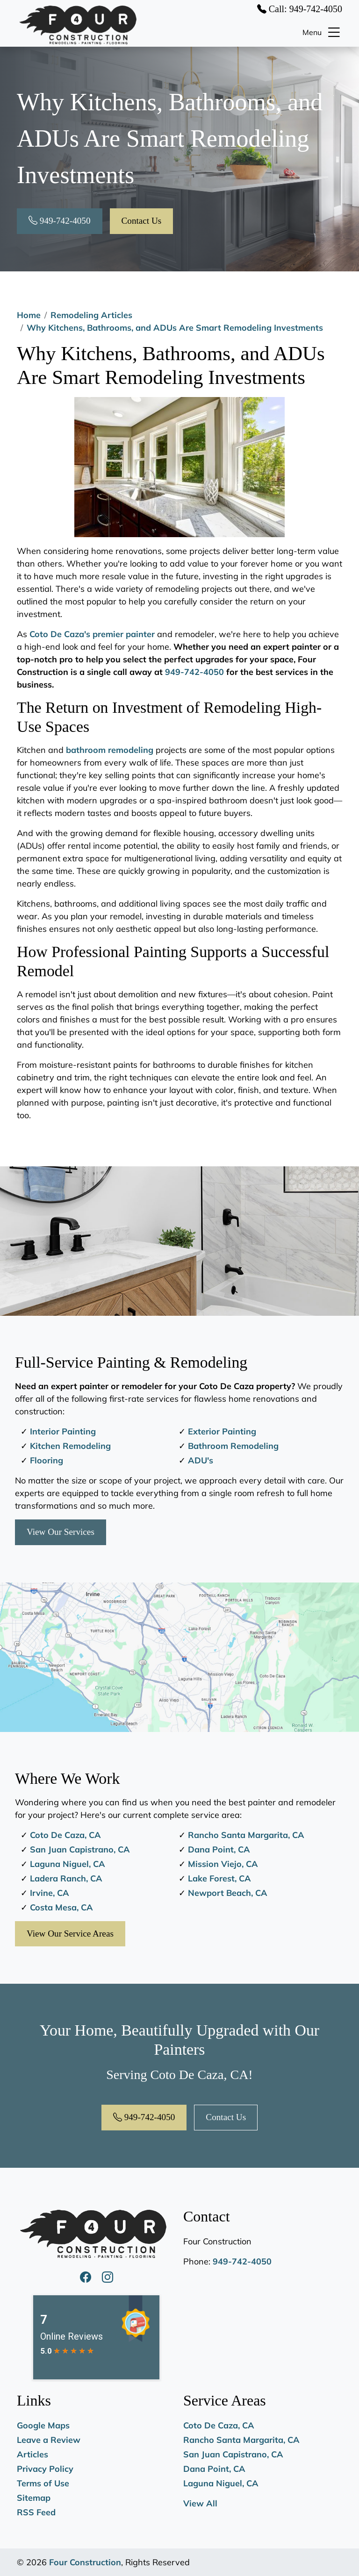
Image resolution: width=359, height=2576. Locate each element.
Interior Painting (63, 1431)
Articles (32, 2454)
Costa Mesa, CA (61, 1907)
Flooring (46, 1460)
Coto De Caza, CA (65, 1835)
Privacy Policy (45, 2468)
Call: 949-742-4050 (299, 9)
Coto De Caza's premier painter (92, 634)
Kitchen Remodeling (70, 1446)
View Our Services (60, 1532)
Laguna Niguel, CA (67, 1864)
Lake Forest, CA (219, 1878)
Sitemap (33, 2497)
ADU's (200, 1460)
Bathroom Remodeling (233, 1446)
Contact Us (142, 221)
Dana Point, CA (219, 1849)
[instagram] (107, 2277)
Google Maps (43, 2425)
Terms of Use (43, 2483)
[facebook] (87, 2277)
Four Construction (85, 2562)
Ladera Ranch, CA (66, 1878)
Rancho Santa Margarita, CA (246, 1835)
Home (29, 315)
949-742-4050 (60, 221)
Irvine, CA (49, 1893)
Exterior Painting (222, 1431)
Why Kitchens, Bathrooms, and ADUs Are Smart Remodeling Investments (175, 327)
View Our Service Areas (70, 1933)
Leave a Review (48, 2439)
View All (200, 2503)
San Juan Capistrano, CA (80, 1849)
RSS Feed (36, 2512)
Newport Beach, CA (227, 1893)
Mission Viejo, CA (223, 1864)
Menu (322, 32)
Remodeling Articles (91, 315)
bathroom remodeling (109, 750)
